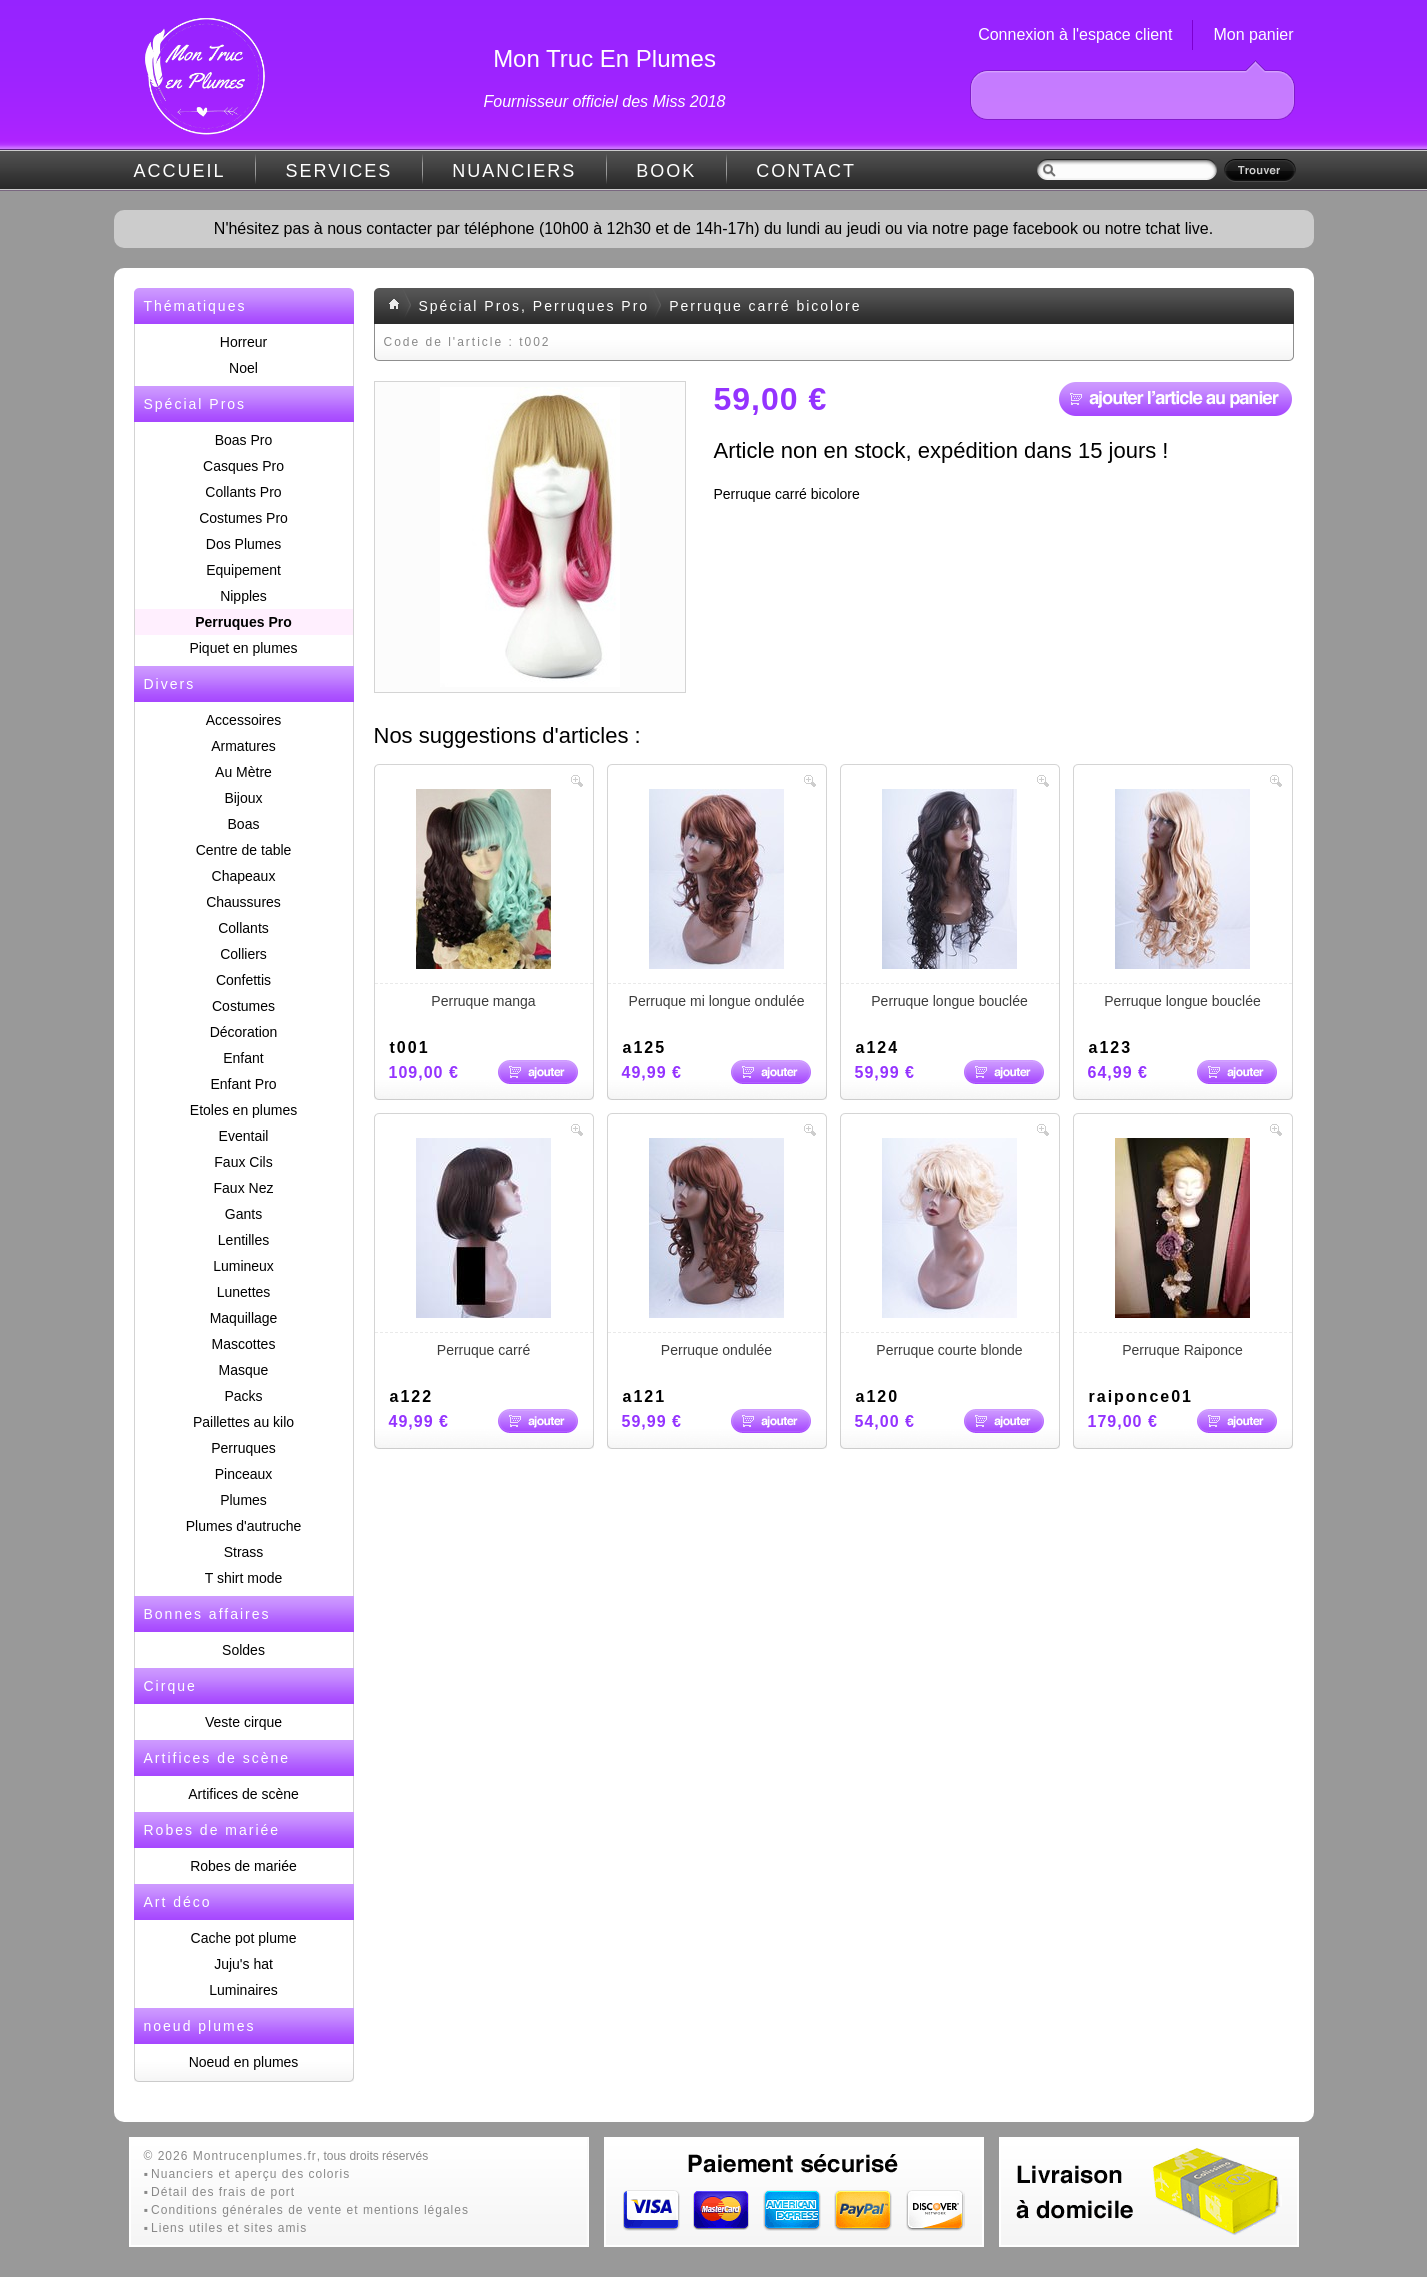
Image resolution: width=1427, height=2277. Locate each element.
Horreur (243, 342)
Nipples (243, 596)
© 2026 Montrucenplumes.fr (230, 2156)
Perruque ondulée (717, 1248)
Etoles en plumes (243, 1110)
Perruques (243, 1448)
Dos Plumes (243, 544)
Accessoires (243, 720)
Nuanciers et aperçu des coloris (250, 2174)
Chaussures (243, 902)
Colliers (243, 954)
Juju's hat (243, 1964)
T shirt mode (244, 1578)
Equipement (243, 570)
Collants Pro (243, 492)
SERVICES (339, 171)
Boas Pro (244, 440)
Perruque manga (484, 899)
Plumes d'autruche (244, 1526)
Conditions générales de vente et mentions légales (310, 2210)
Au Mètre (243, 772)
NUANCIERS (514, 171)
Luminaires (243, 1990)
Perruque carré (484, 1248)
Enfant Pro (243, 1084)
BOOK (666, 171)
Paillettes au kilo (243, 1422)
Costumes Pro (243, 518)
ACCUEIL (180, 171)
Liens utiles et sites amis (229, 2228)
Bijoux (243, 798)
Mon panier (1253, 34)
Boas (244, 824)
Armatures (243, 746)
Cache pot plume (244, 1938)
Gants (243, 1214)
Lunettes (244, 1292)
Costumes (243, 1006)
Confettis (243, 980)
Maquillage (244, 1318)
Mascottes (244, 1344)
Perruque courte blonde (950, 1248)
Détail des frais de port (223, 2192)
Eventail (244, 1136)
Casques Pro (243, 466)
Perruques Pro (243, 622)
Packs (243, 1396)
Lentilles (243, 1240)
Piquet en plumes (243, 648)
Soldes (243, 1650)
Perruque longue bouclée (950, 899)
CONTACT (806, 171)
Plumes (243, 1500)
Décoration (244, 1032)
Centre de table (244, 850)
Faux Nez (244, 1188)
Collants (243, 928)
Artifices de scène (243, 1794)
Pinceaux (244, 1474)
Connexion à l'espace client (1075, 34)
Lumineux (243, 1266)
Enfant (243, 1058)
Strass (244, 1552)
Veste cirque (243, 1722)
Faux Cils (243, 1162)
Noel (243, 368)
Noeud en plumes (244, 2062)
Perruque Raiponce (1183, 1248)
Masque (244, 1370)
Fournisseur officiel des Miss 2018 (605, 101)
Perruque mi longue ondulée (717, 899)
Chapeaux (244, 876)
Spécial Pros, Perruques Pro (534, 306)
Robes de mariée (243, 1866)
